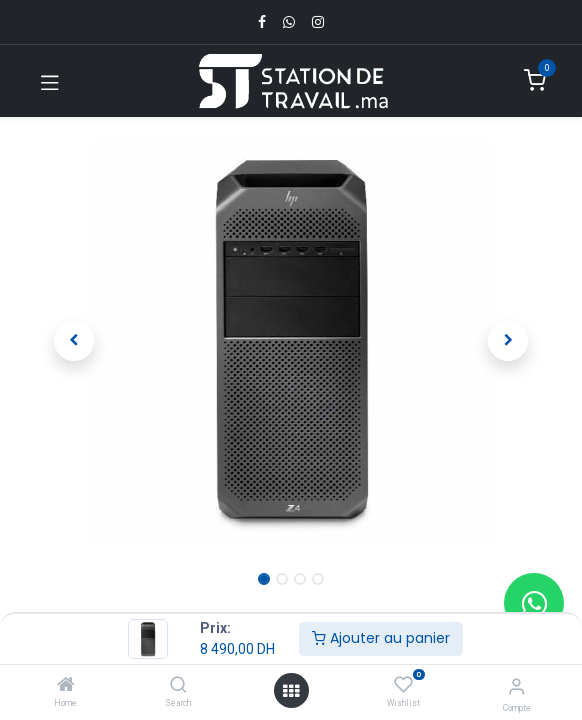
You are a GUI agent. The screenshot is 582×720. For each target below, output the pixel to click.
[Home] (66, 686)
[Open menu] (291, 691)
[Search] (178, 686)
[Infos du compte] (516, 686)
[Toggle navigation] (50, 81)
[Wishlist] (403, 685)
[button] (74, 341)
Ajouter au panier (381, 638)
